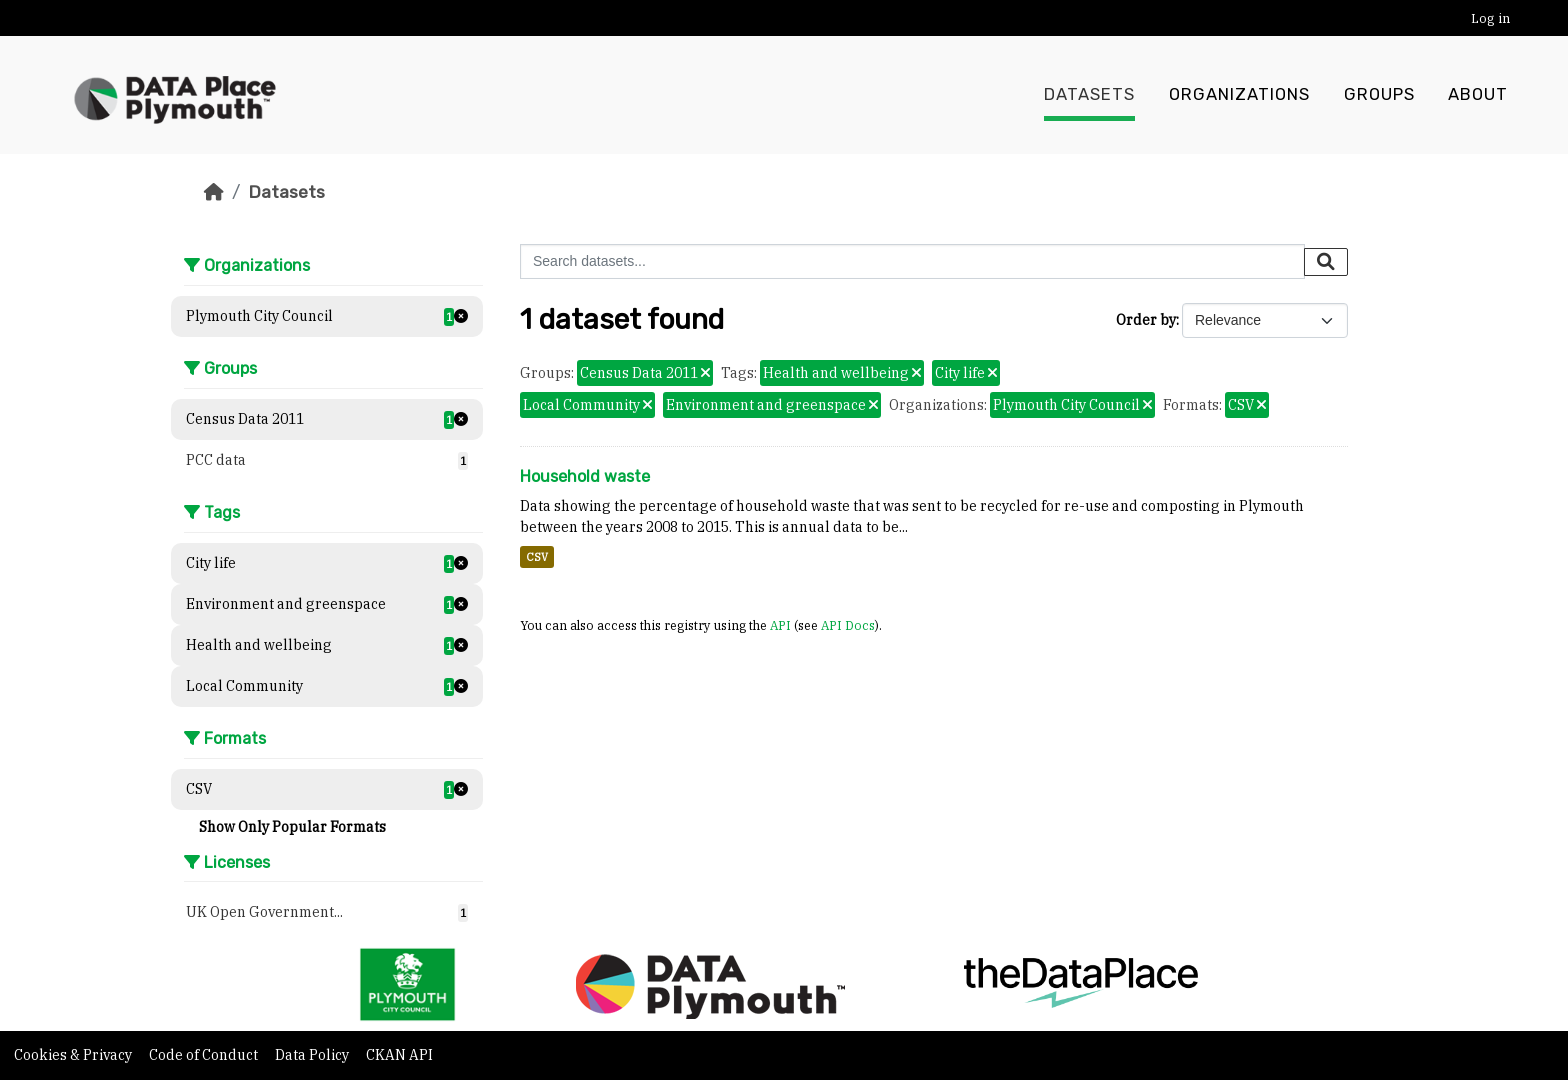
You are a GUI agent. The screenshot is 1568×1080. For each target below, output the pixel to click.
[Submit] (1326, 262)
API (780, 625)
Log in (1490, 18)
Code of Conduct (205, 1055)
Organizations (1239, 95)
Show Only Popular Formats (292, 827)
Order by (1146, 320)
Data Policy (313, 1055)
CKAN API (399, 1055)
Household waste (585, 476)
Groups (1379, 95)
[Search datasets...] (912, 261)
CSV (537, 557)
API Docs (848, 625)
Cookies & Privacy (74, 1055)
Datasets (1089, 95)
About (1478, 95)
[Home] (214, 192)
